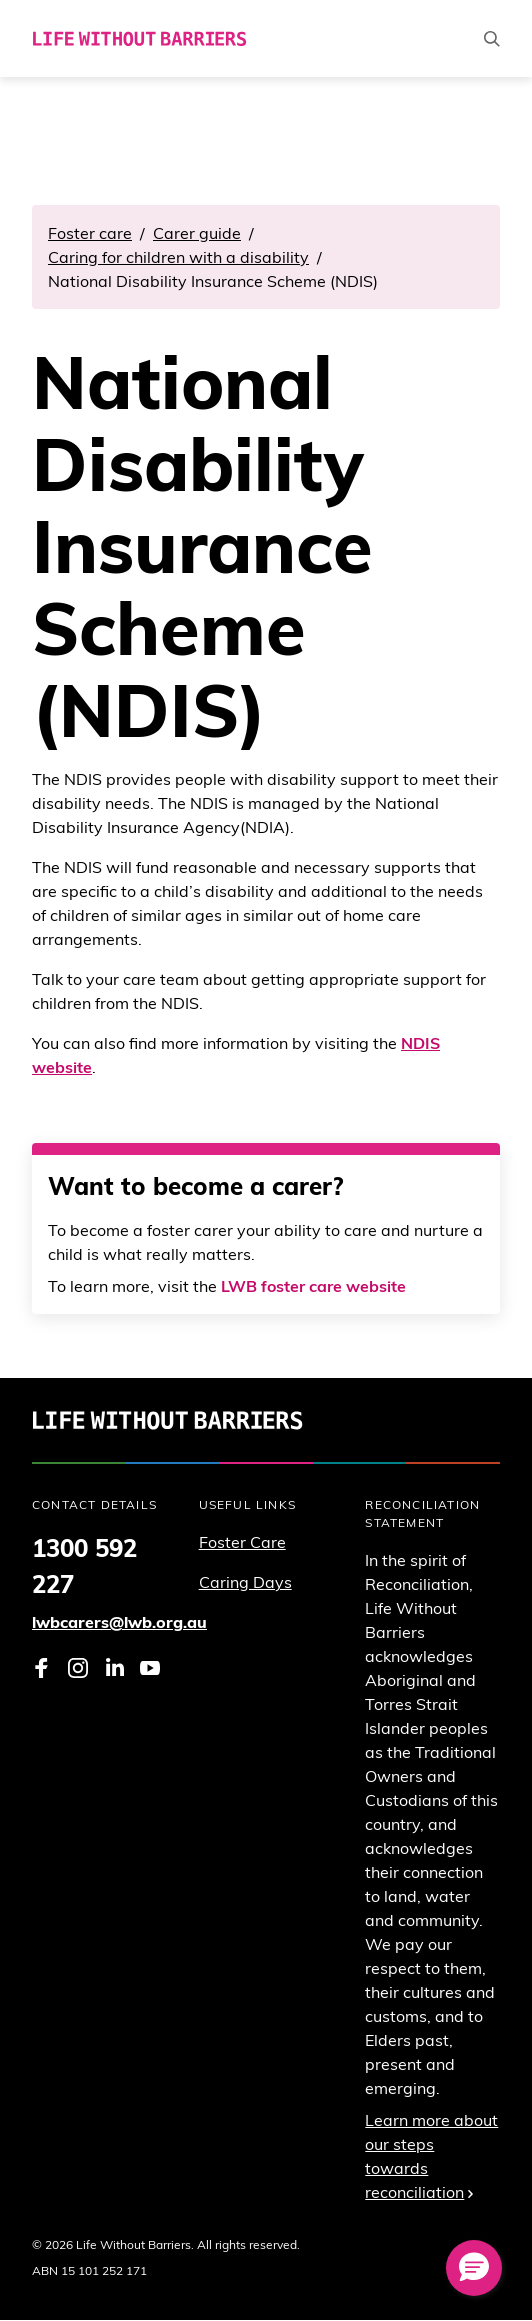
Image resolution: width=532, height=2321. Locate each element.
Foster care (90, 233)
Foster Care (242, 1542)
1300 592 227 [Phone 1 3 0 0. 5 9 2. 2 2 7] (84, 1566)
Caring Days (245, 1582)
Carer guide (197, 233)
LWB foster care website (313, 1286)
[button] (474, 2268)
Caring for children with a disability (178, 257)
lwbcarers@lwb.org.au (119, 1622)
